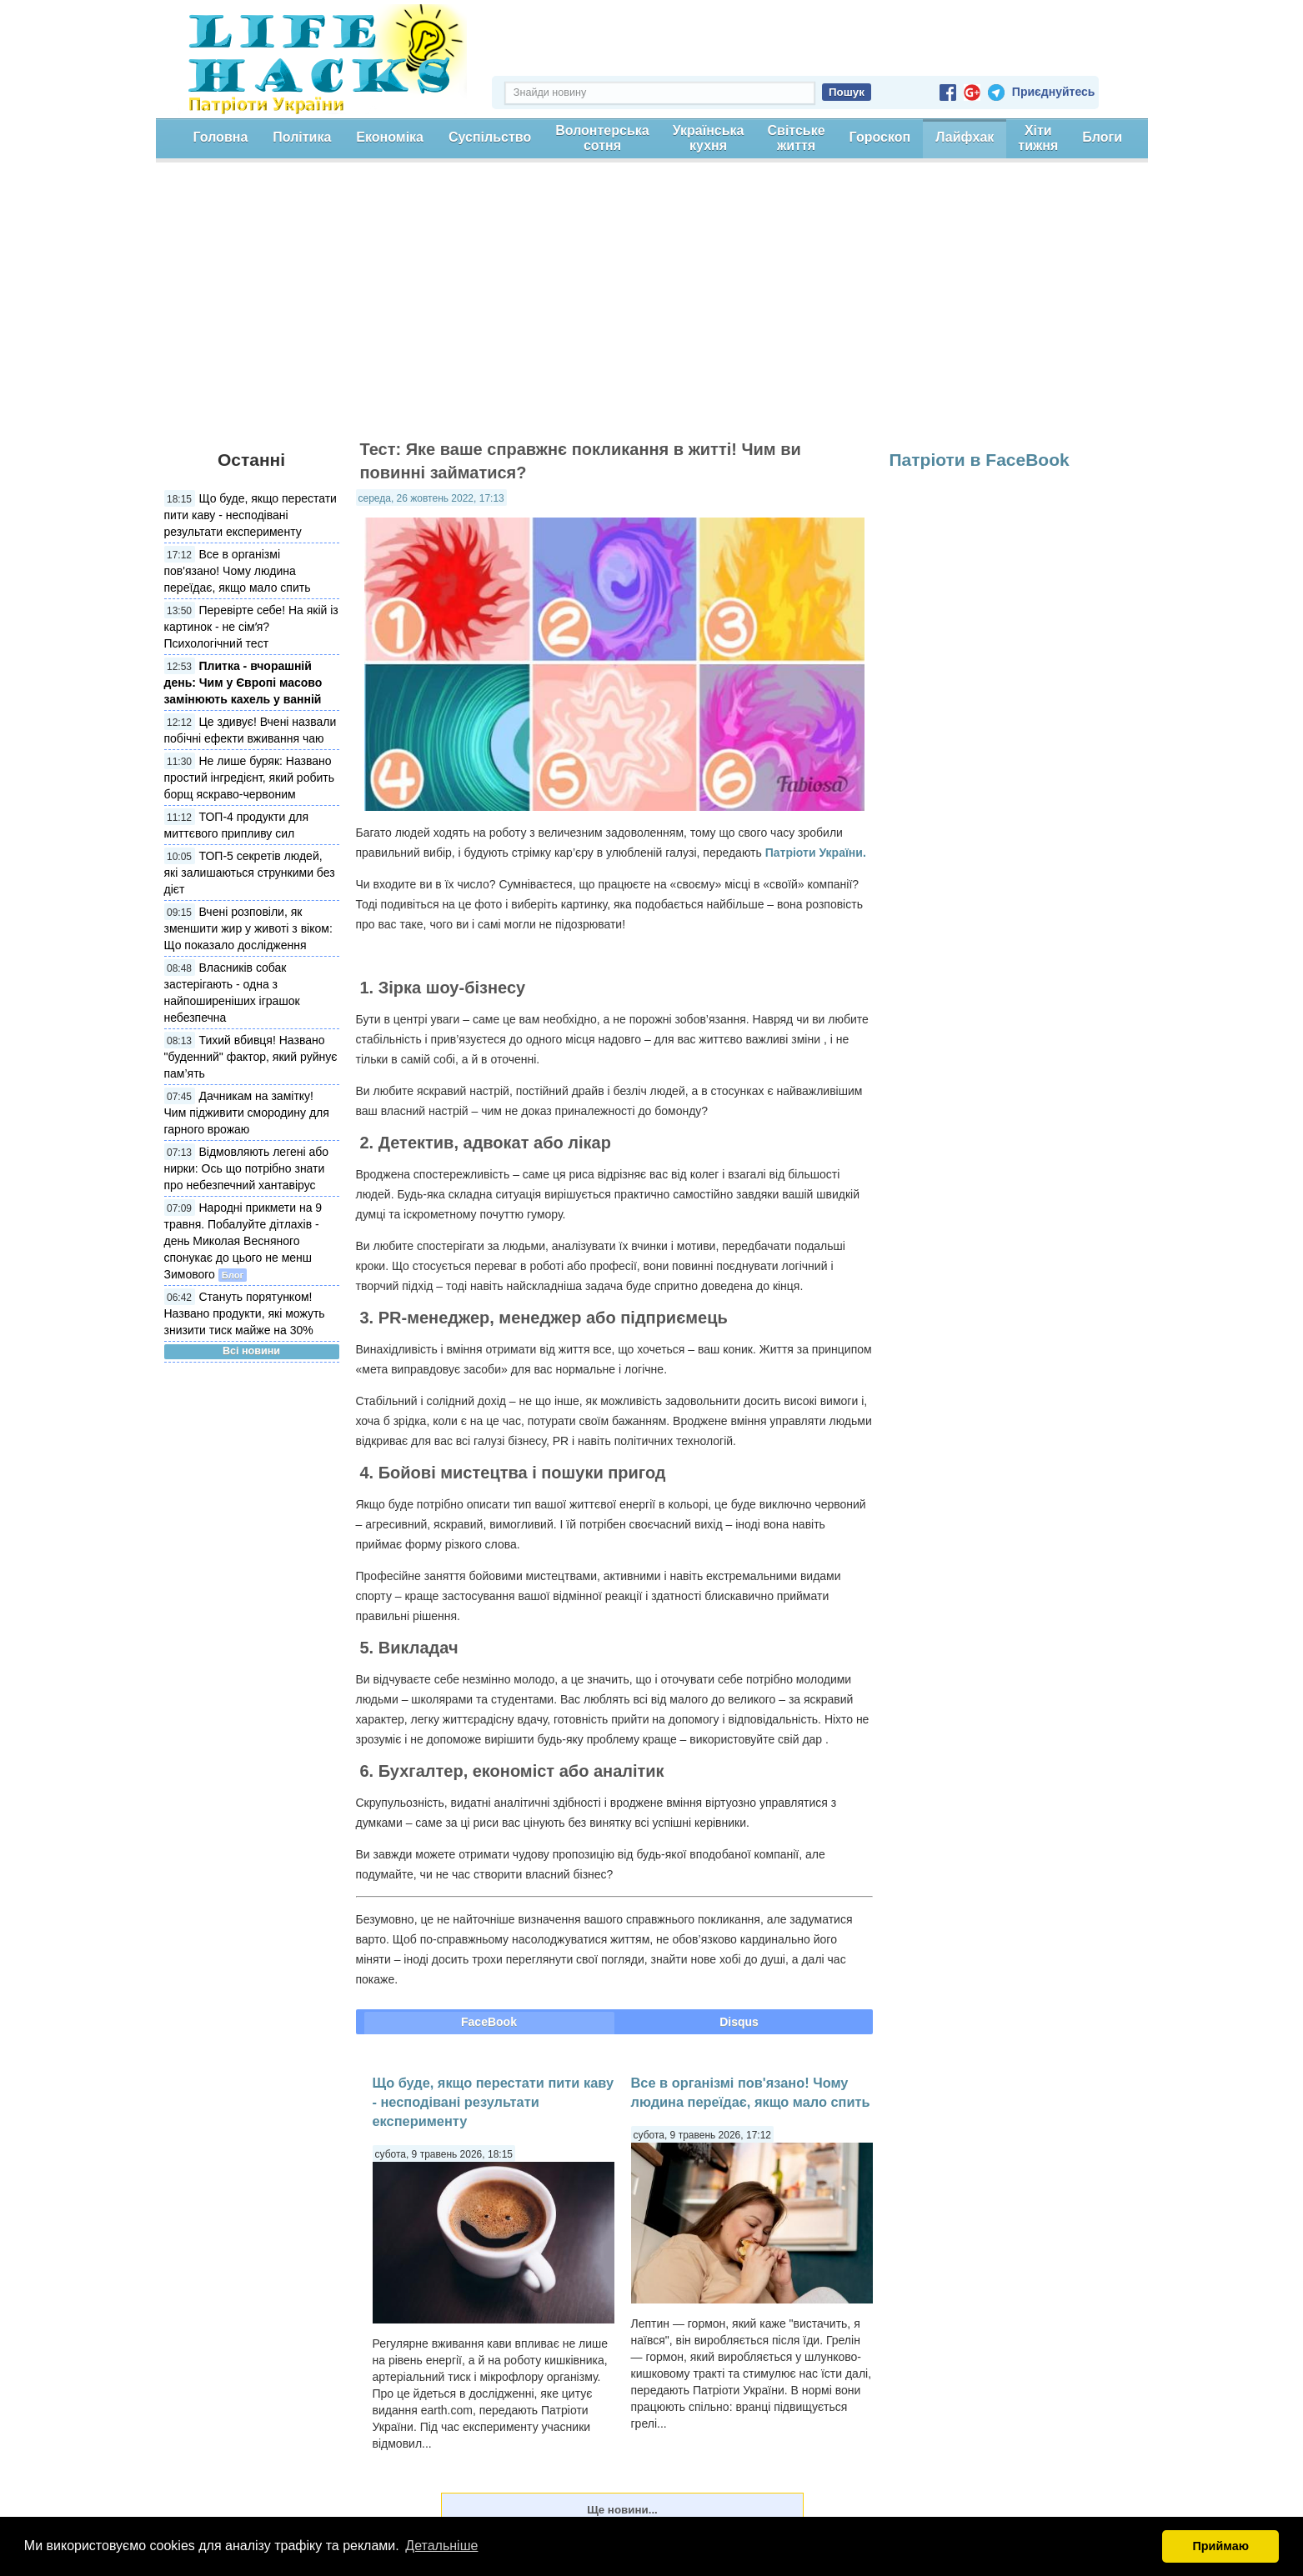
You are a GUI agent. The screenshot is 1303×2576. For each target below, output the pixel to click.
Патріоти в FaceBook (980, 459)
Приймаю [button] (1220, 2546)
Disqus (739, 2021)
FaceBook (489, 2021)
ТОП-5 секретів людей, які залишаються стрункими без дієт (249, 872)
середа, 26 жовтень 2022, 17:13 (431, 498)
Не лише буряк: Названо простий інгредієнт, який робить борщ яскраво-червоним (249, 777)
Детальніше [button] (441, 2545)
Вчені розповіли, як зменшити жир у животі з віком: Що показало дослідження (248, 928)
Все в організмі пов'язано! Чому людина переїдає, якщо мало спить (237, 571)
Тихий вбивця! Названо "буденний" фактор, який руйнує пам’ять (251, 1056)
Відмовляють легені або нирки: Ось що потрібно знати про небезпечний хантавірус (246, 1168)
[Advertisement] (652, 308)
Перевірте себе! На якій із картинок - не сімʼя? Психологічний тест (251, 626)
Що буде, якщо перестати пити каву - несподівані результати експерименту (250, 515)
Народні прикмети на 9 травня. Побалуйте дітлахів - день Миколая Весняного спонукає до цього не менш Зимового (243, 1241)
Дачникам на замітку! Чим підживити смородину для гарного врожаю (246, 1112)
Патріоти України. (815, 852)
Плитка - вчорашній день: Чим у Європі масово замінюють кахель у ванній (243, 682)
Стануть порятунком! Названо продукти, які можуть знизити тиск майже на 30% (244, 1313)
